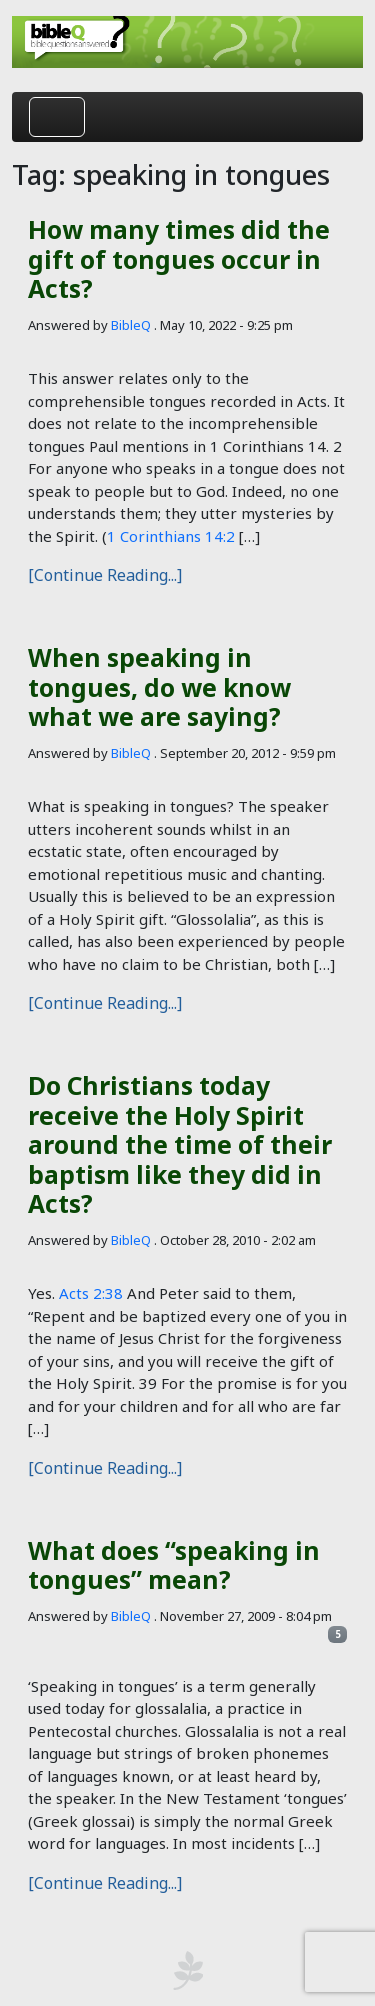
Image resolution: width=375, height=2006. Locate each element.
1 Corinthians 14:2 (171, 536)
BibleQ (131, 325)
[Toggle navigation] (57, 117)
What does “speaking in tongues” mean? (174, 1565)
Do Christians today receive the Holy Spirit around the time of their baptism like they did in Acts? (180, 1144)
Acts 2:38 (91, 1293)
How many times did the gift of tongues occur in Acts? (179, 259)
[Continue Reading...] (105, 575)
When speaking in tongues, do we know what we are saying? (159, 687)
